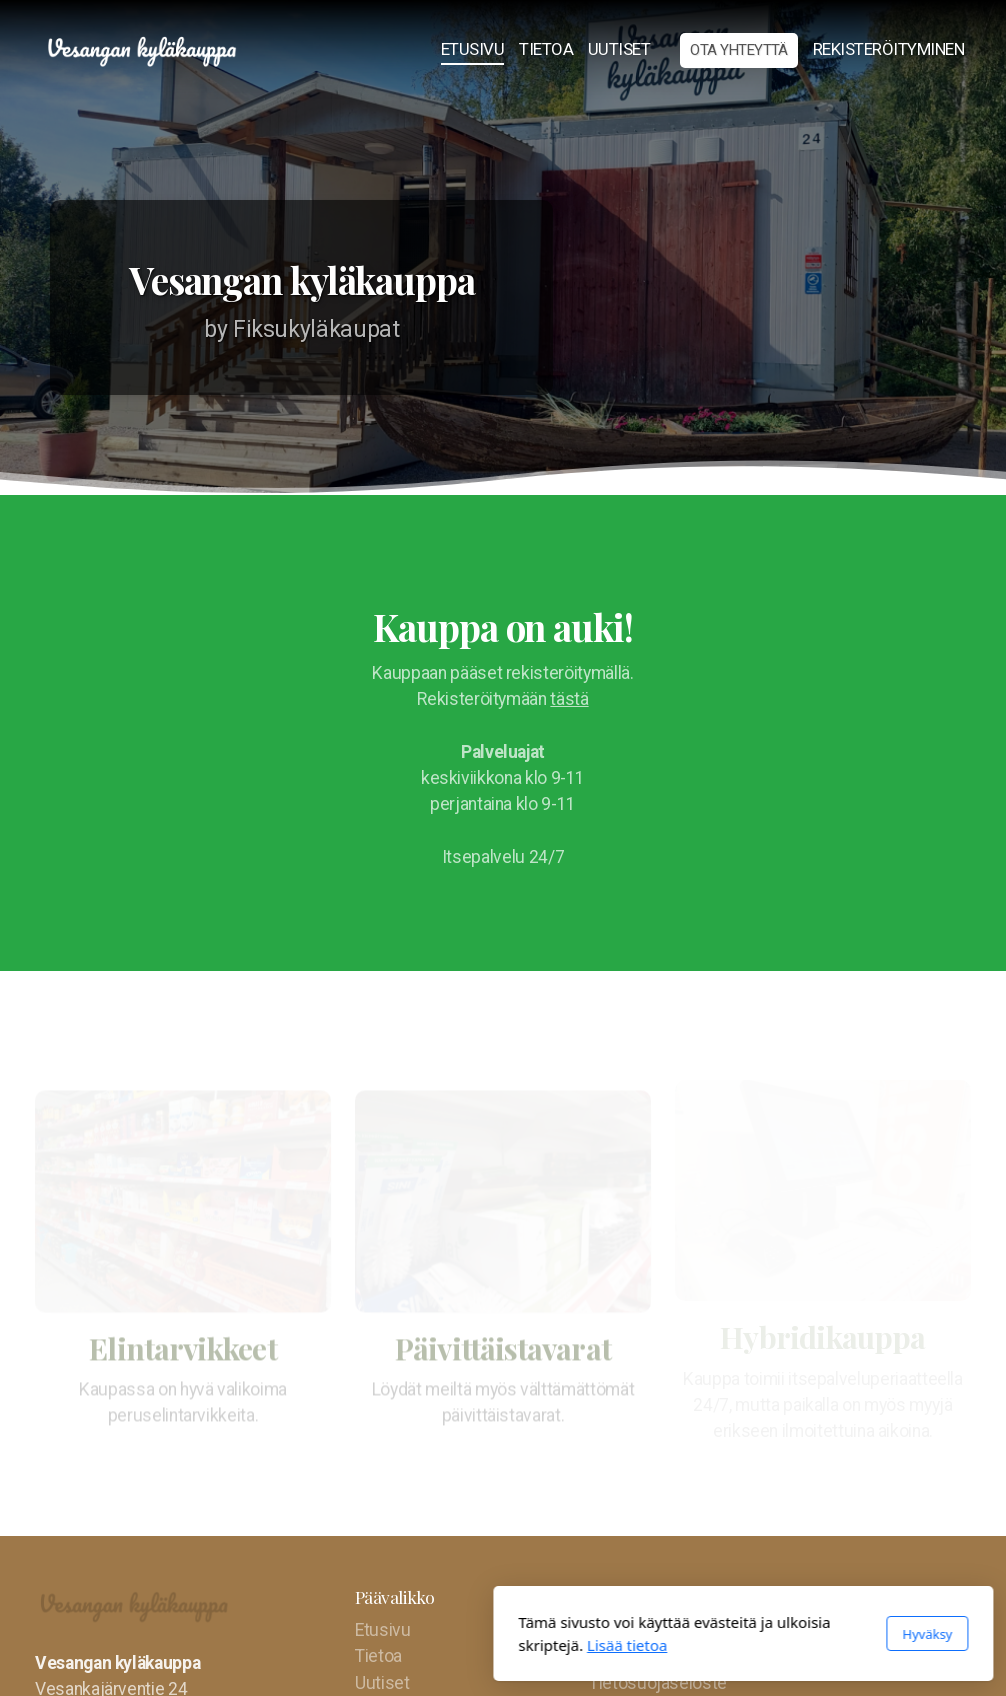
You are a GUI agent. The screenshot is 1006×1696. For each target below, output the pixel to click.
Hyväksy (687, 1634)
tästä (569, 699)
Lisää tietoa (387, 1645)
